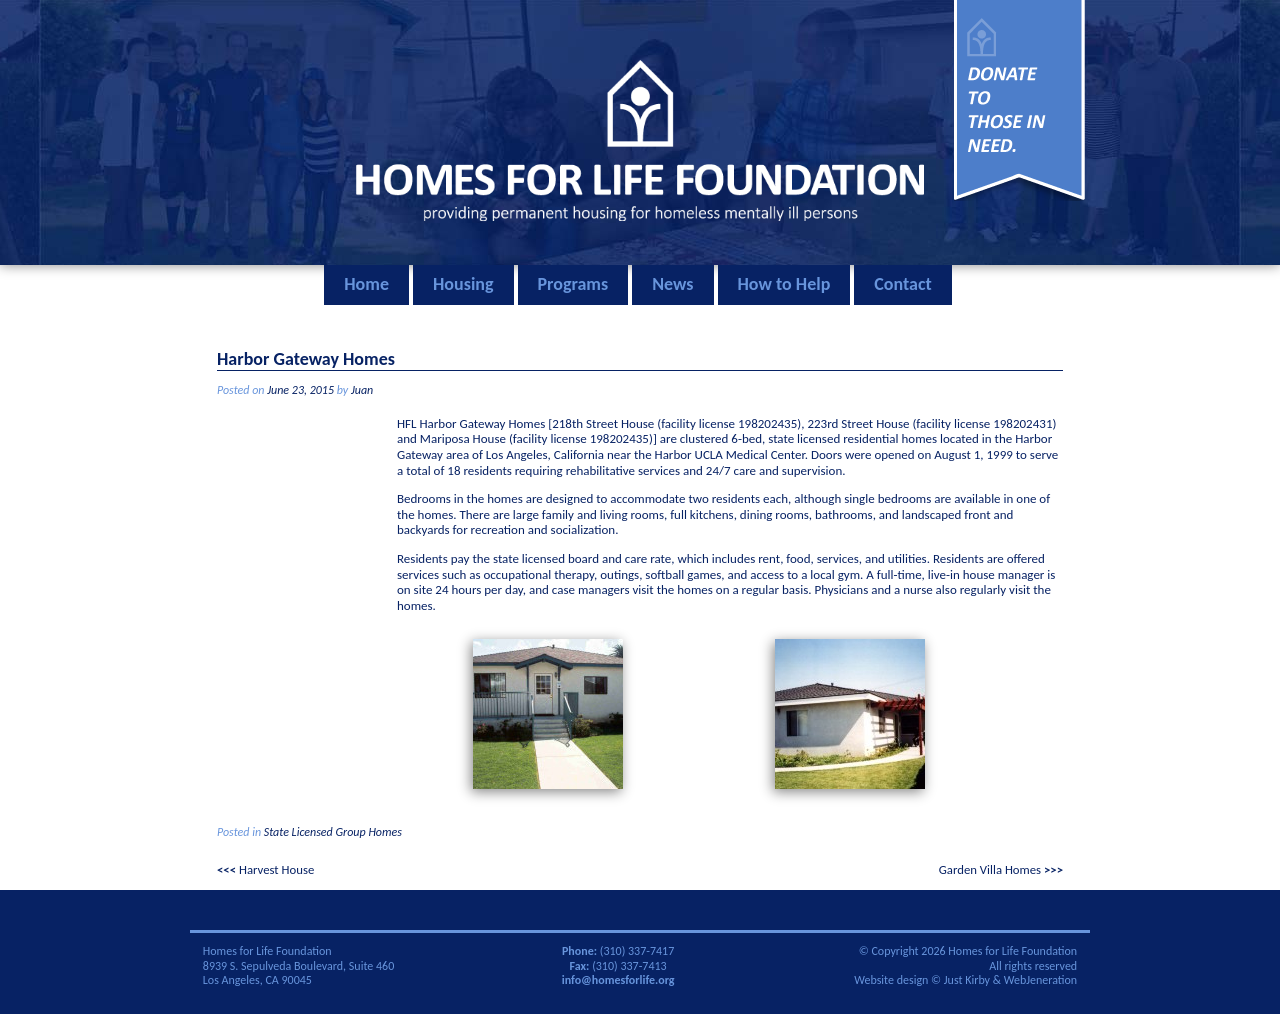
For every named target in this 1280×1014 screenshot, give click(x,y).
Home (366, 284)
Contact (902, 284)
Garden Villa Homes (990, 869)
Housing (463, 284)
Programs (573, 284)
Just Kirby (967, 980)
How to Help (784, 284)
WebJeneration (1040, 980)
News (672, 284)
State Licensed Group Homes (333, 832)
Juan (362, 390)
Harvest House (276, 869)
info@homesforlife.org (618, 980)
